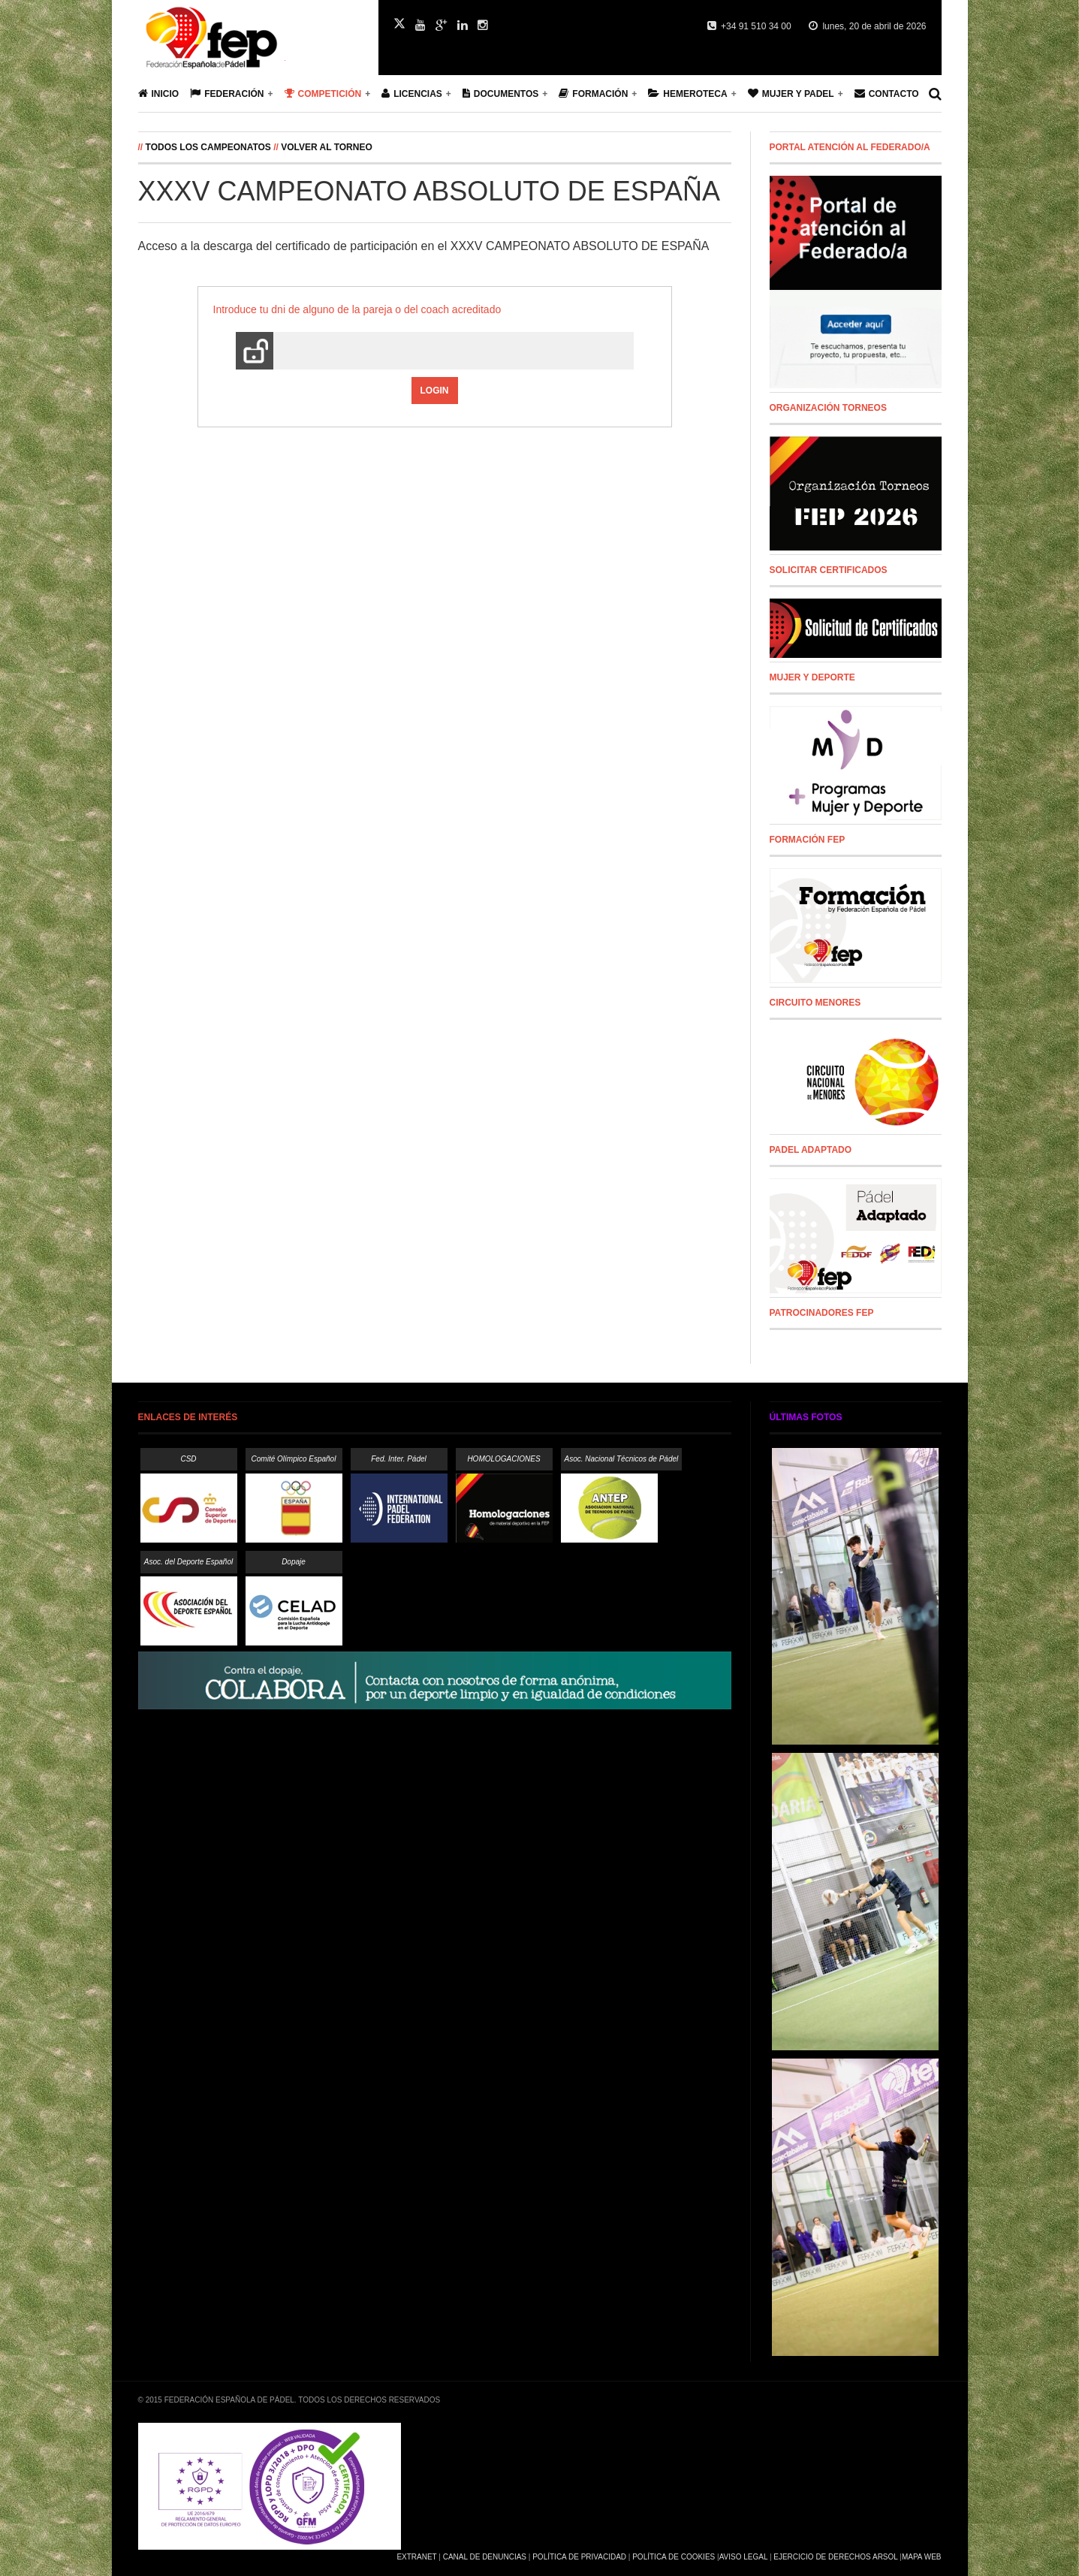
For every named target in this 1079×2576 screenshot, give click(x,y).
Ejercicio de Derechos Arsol (835, 2557)
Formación (593, 93)
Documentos (500, 93)
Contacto (886, 93)
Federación (227, 93)
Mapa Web (922, 2557)
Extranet (416, 2557)
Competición (323, 93)
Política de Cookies (673, 2557)
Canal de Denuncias (484, 2557)
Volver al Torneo (326, 147)
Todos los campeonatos (208, 147)
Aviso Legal (743, 2557)
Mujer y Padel (791, 93)
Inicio (158, 93)
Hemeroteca (687, 93)
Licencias (411, 93)
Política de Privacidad (579, 2557)
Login (434, 390)
